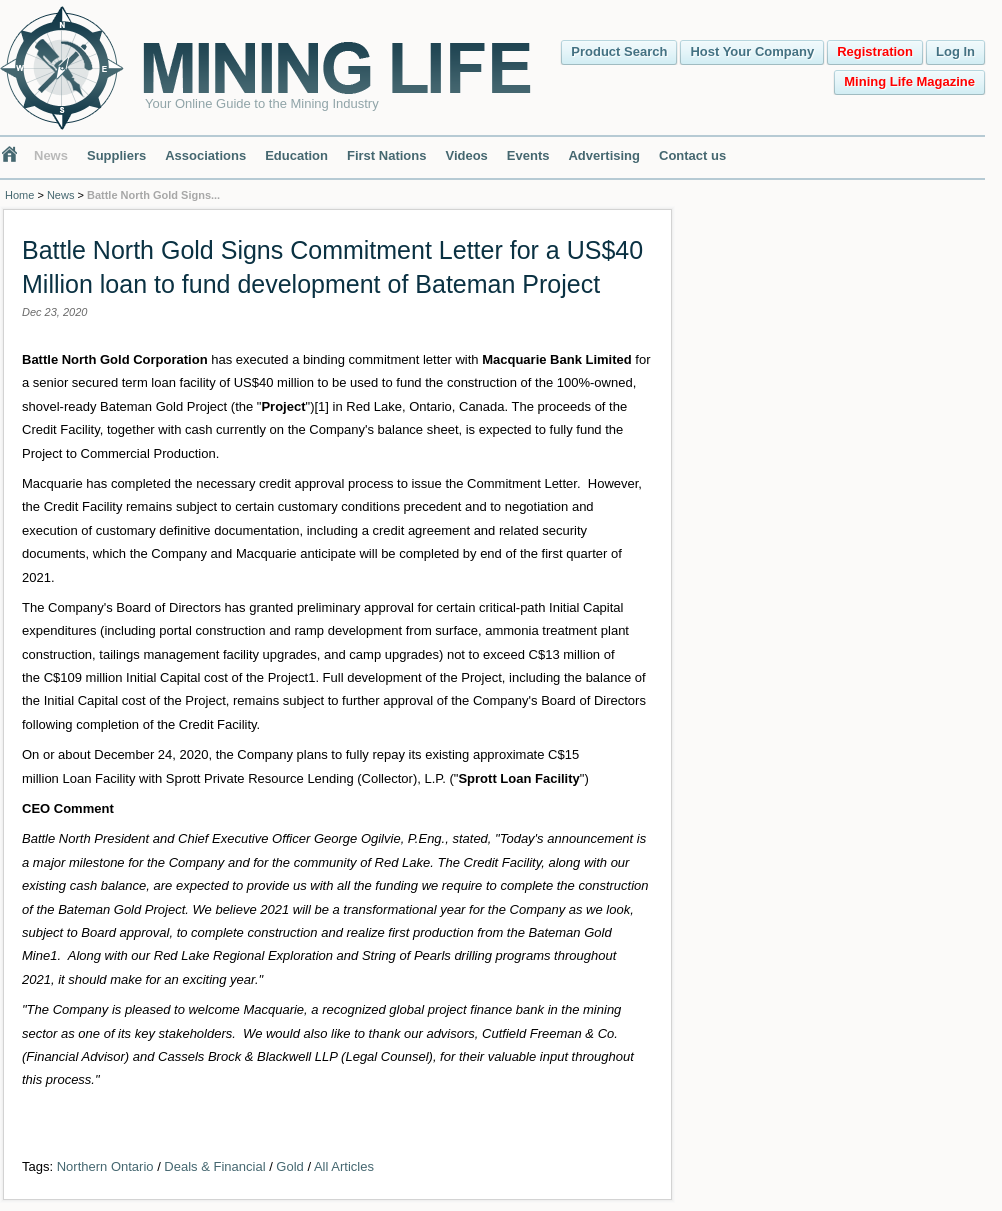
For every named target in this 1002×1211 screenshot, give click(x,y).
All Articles (344, 1166)
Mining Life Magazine (909, 81)
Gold (289, 1166)
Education (296, 155)
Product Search (619, 51)
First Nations (386, 155)
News (51, 155)
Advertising (604, 155)
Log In (955, 51)
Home (19, 195)
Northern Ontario (105, 1166)
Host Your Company (752, 51)
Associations (205, 155)
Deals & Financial (214, 1166)
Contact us (692, 155)
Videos (466, 155)
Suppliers (116, 155)
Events (528, 155)
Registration (875, 51)
